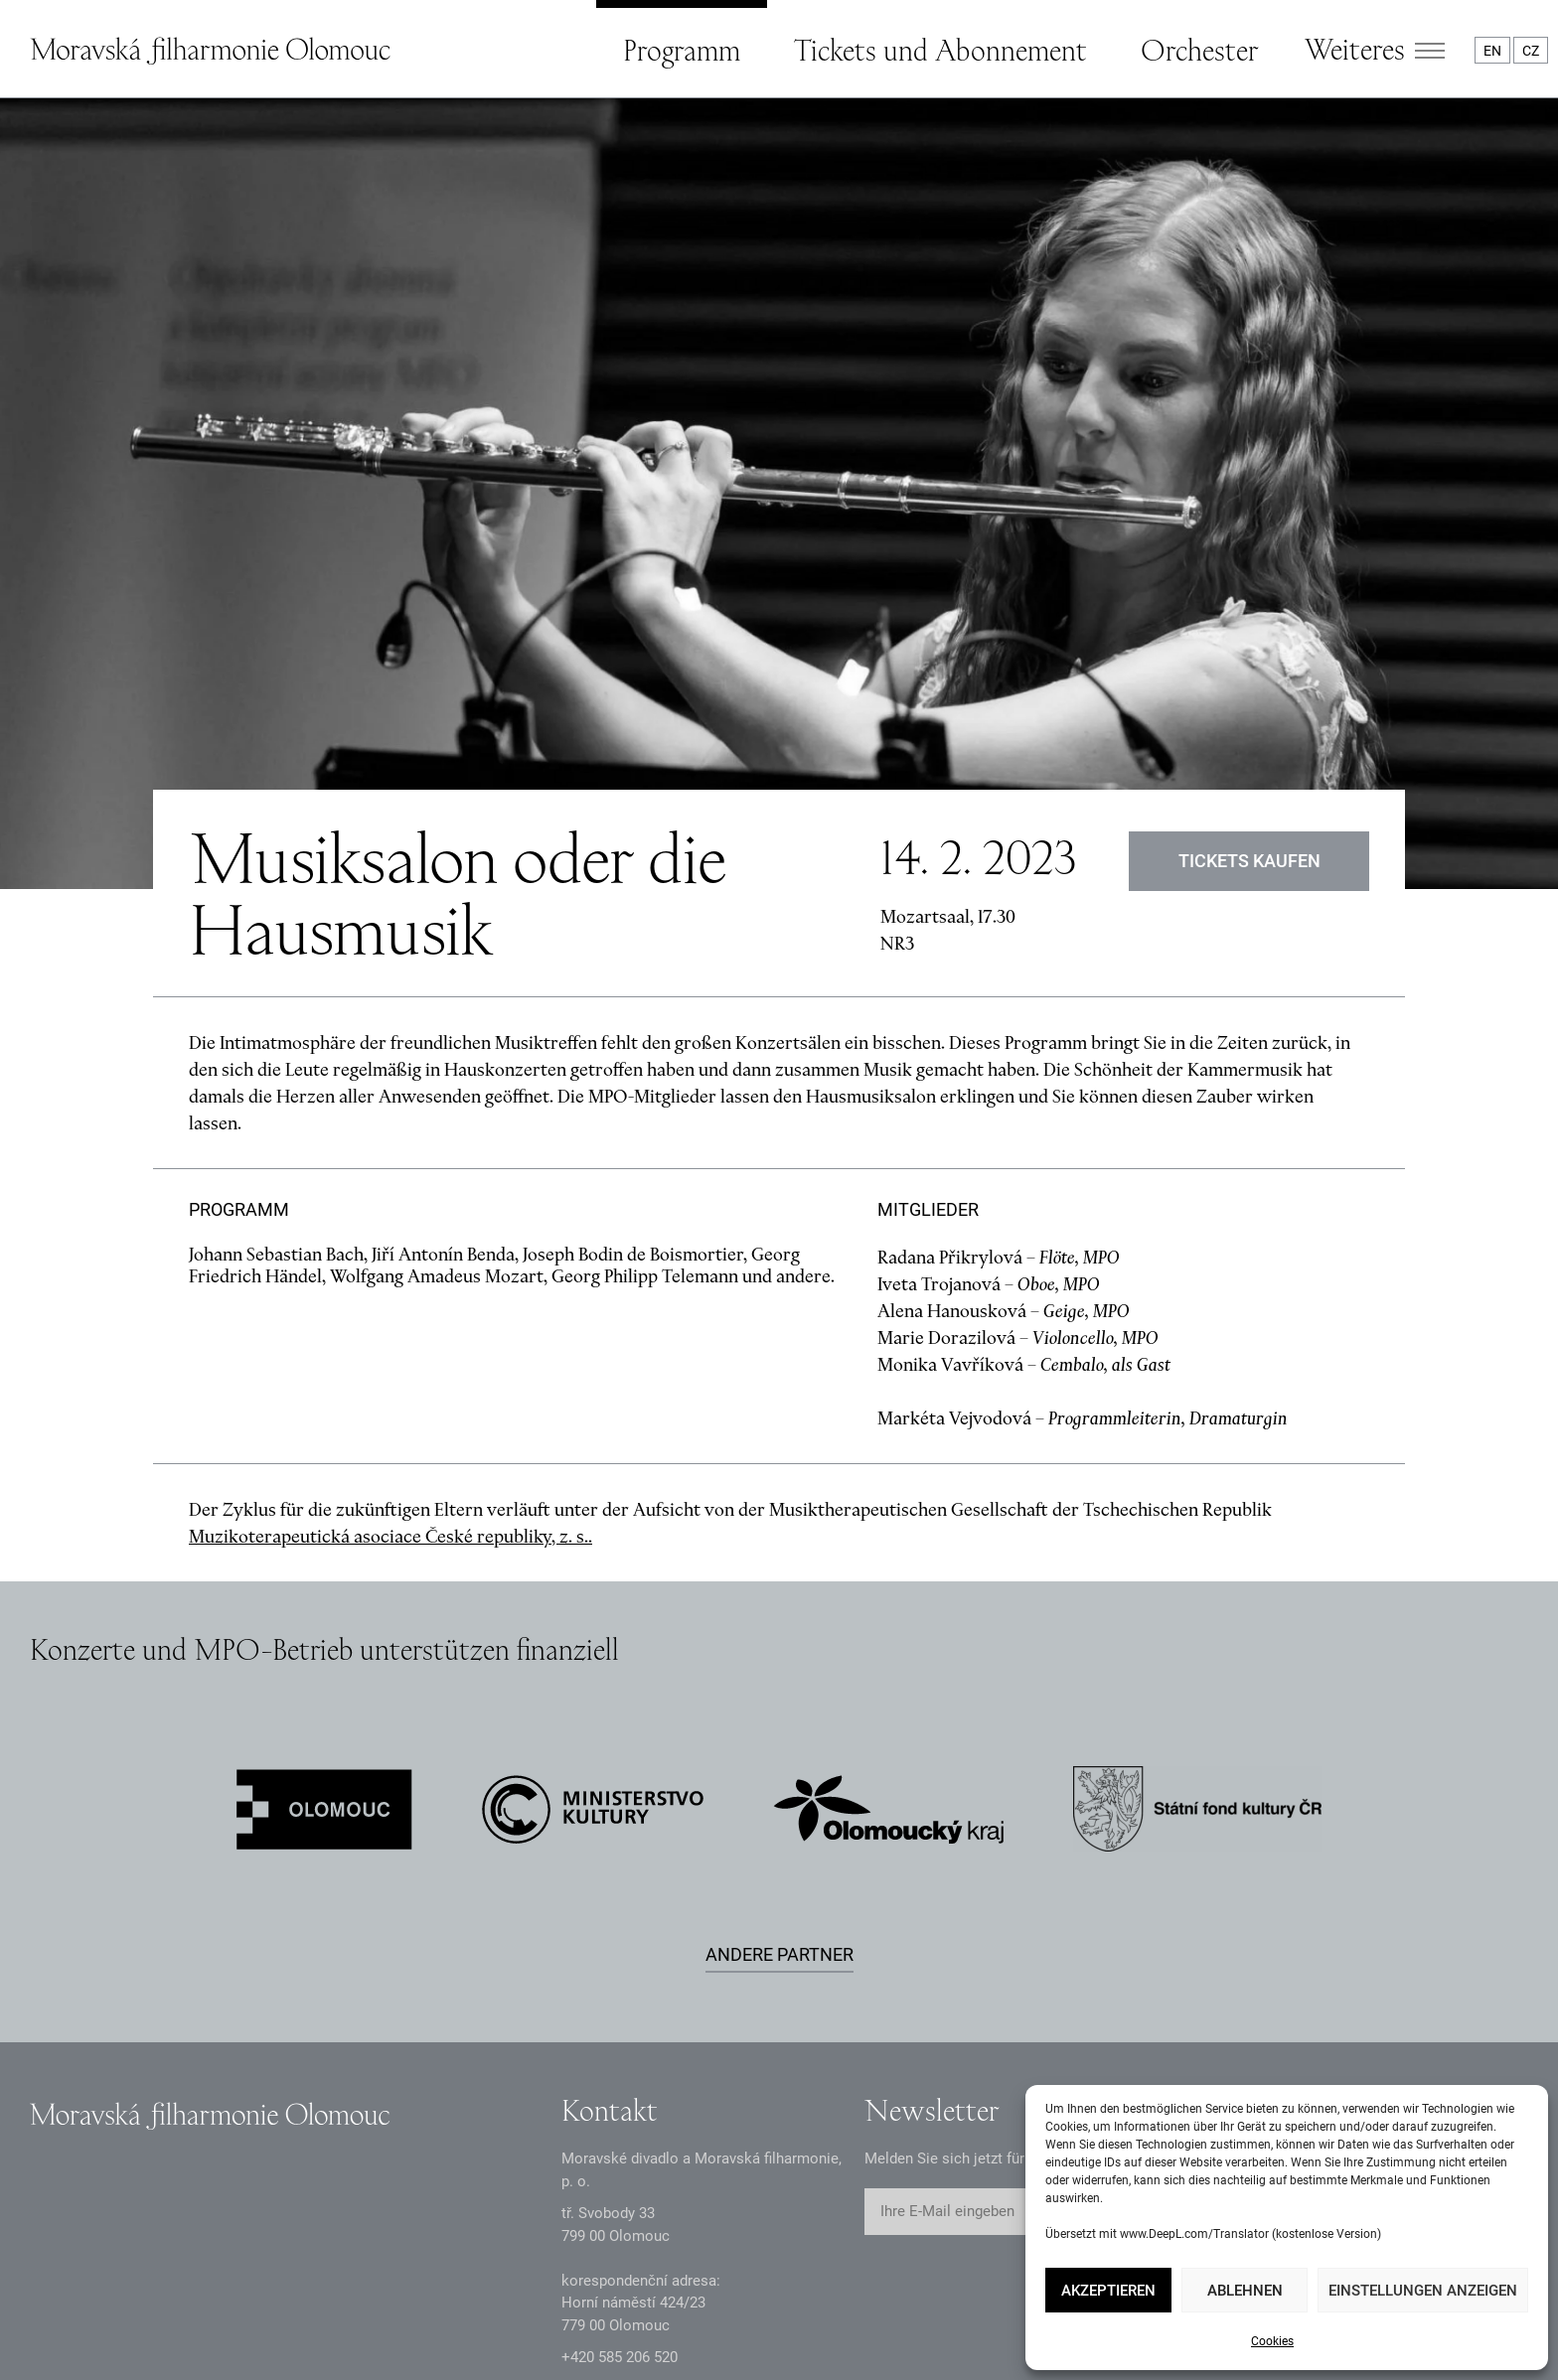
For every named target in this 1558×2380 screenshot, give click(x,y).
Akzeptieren (1108, 2291)
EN (1492, 51)
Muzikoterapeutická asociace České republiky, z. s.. (390, 1327)
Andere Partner (779, 1745)
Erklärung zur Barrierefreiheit (601, 2317)
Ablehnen (1245, 2291)
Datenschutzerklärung (102, 2317)
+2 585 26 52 (619, 2148)
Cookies (1272, 2341)
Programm (681, 50)
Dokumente (280, 2317)
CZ (1530, 51)
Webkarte (795, 2317)
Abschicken (1135, 2003)
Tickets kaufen (1249, 652)
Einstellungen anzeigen (1422, 2291)
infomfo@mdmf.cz (623, 2181)
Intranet (413, 2317)
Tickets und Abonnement (940, 50)
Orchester (1199, 50)
